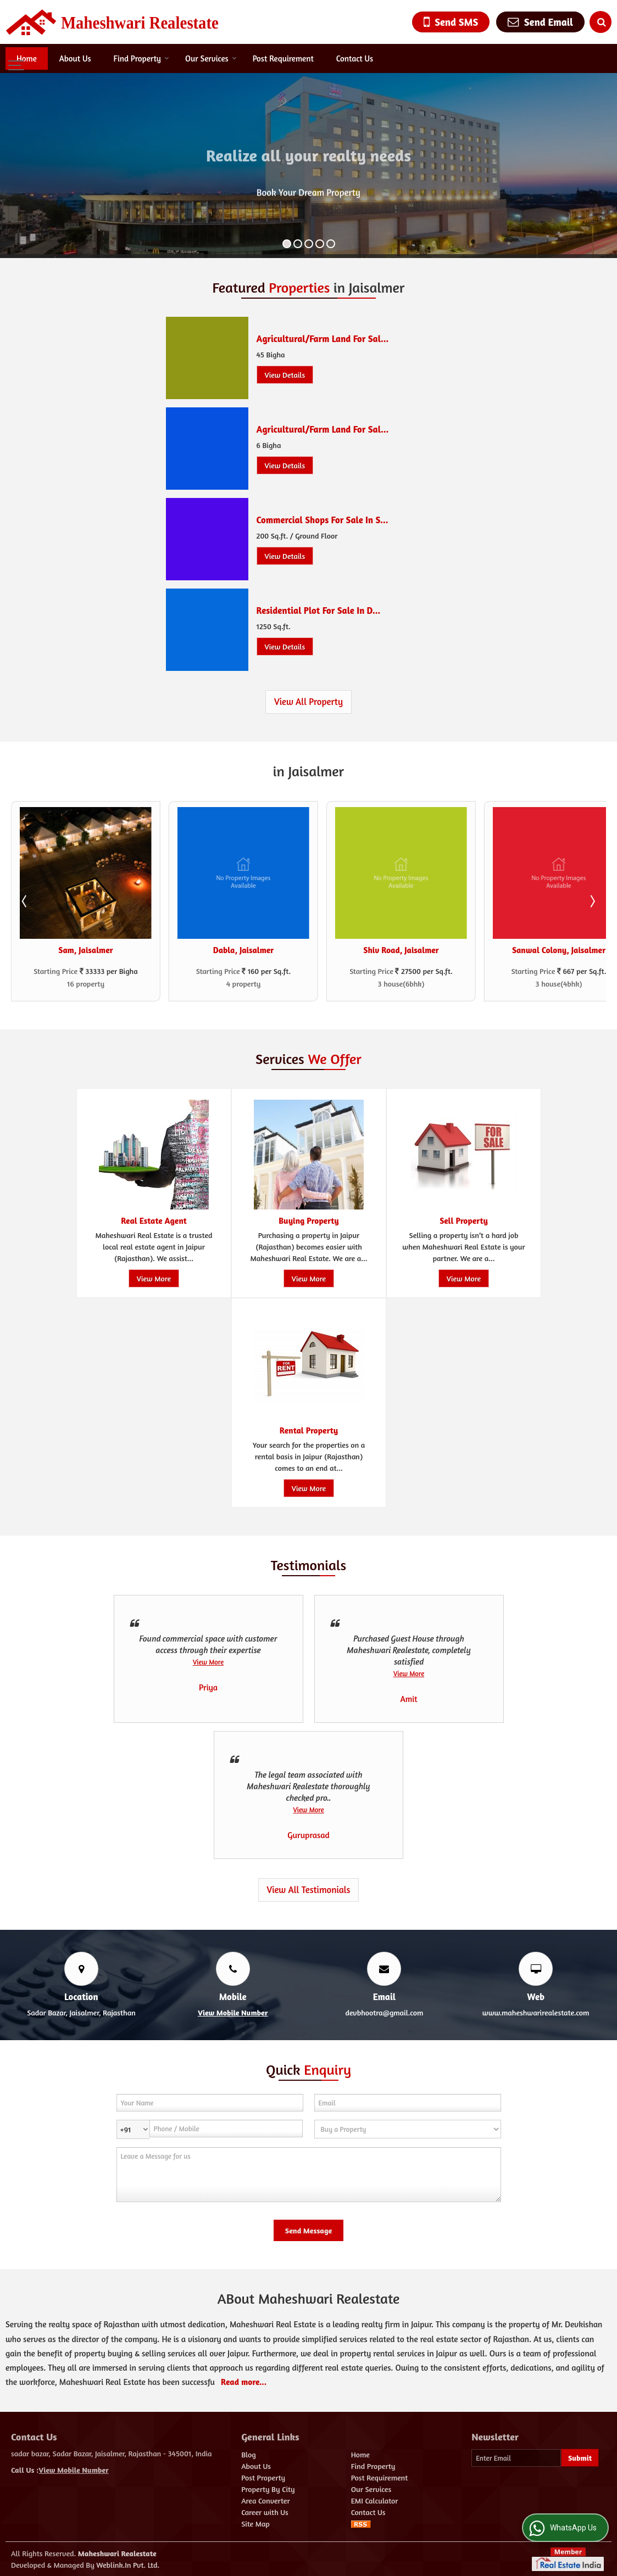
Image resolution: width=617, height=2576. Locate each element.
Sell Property (464, 1221)
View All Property (308, 701)
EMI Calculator (374, 2500)
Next (592, 901)
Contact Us (354, 58)
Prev (25, 901)
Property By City (267, 2489)
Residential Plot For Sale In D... (319, 610)
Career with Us (264, 2512)
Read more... (243, 2382)
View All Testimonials (309, 1889)
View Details (285, 374)
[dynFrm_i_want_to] (407, 2129)
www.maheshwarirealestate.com (536, 2012)
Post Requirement (283, 58)
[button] (233, 2012)
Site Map (255, 2523)
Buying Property (308, 1221)
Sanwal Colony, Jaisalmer (558, 950)
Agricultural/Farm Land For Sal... (323, 338)
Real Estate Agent (154, 1221)
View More (153, 1278)
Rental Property (308, 1430)
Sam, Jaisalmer (85, 950)
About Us (75, 58)
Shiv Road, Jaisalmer (400, 950)
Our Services (211, 58)
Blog (248, 2454)
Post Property (263, 2477)
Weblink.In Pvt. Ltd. (127, 2564)
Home (26, 58)
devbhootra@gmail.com (384, 2012)
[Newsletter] (516, 2458)
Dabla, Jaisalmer (243, 950)
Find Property (141, 58)
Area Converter (265, 2500)
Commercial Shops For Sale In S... (322, 519)
